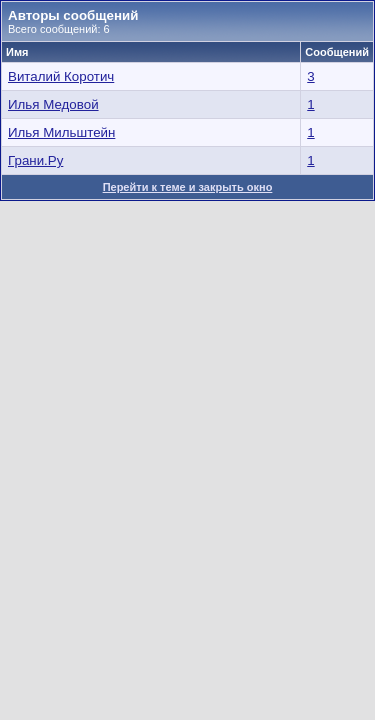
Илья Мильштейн (61, 132)
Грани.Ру (35, 160)
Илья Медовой (53, 104)
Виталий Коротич (61, 76)
